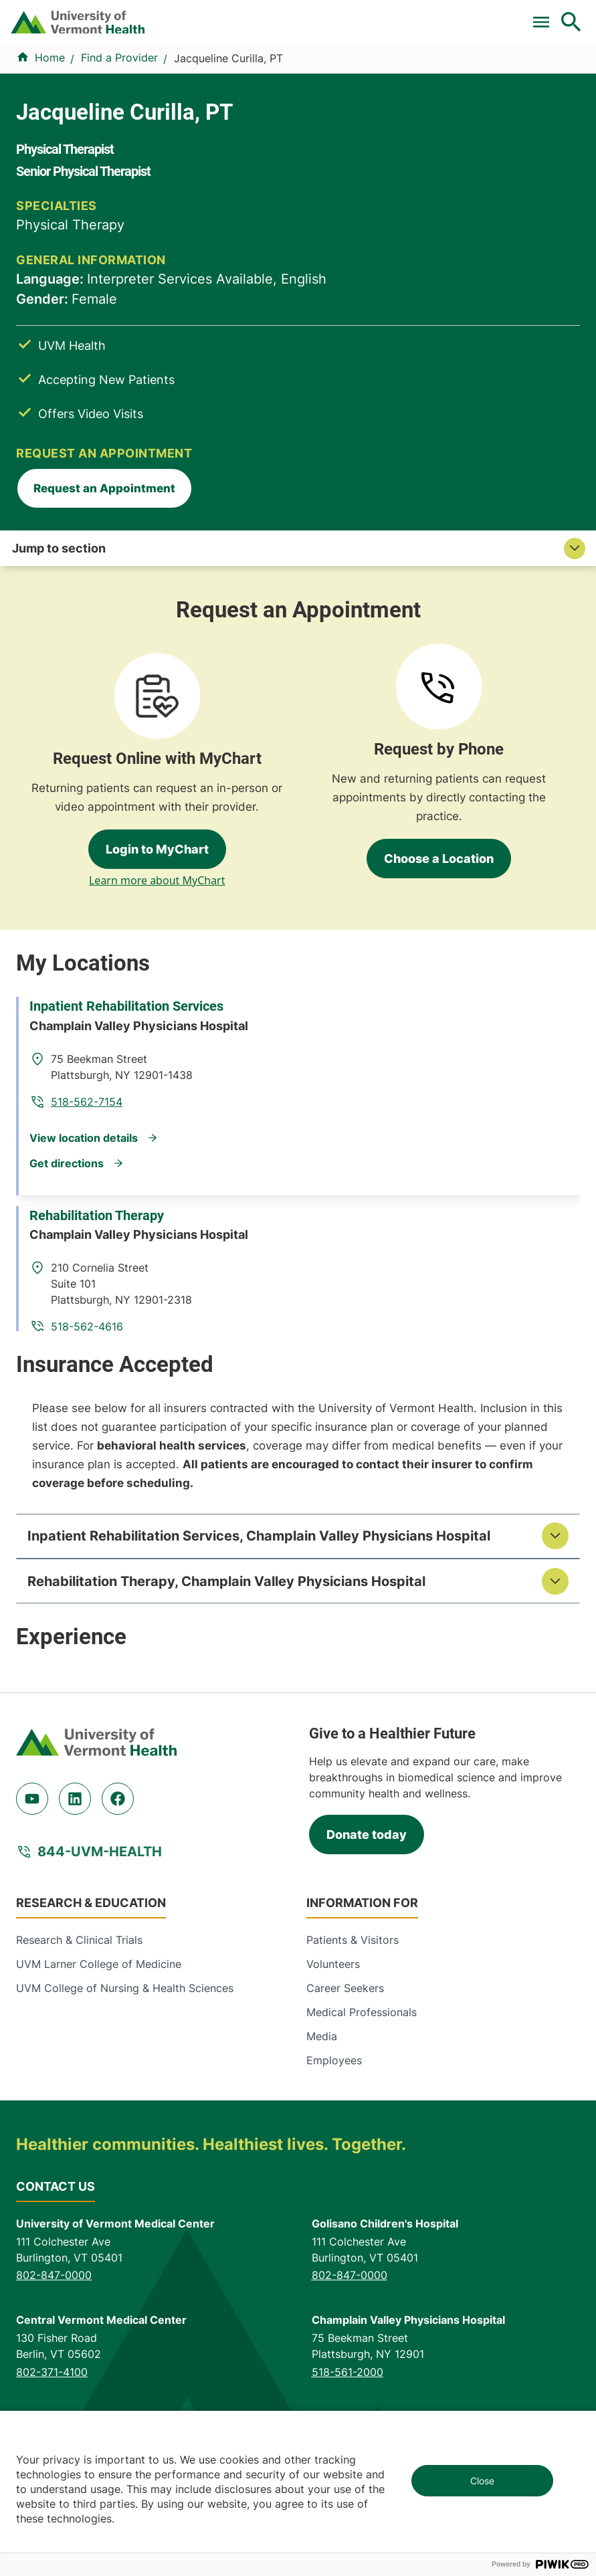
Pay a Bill (68, 15)
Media (321, 1943)
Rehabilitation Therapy (107, 1111)
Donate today (366, 1741)
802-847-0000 (54, 2182)
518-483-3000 (349, 2375)
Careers (376, 15)
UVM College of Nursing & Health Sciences (124, 1895)
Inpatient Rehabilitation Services (137, 933)
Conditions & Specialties (234, 112)
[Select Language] (451, 15)
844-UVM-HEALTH (99, 1759)
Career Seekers (345, 1895)
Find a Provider (95, 112)
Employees (334, 1967)
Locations (355, 112)
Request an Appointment (465, 394)
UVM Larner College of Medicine (98, 1871)
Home (50, 158)
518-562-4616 (362, 1164)
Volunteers (333, 1871)
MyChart (554, 15)
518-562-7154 (362, 985)
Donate (330, 15)
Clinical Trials (132, 15)
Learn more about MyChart (157, 785)
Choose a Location (439, 764)
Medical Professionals (361, 1919)
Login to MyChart (157, 754)
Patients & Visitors (458, 112)
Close (482, 2480)
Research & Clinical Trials (79, 1847)
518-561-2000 (347, 2278)
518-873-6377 (52, 2375)
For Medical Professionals (239, 15)
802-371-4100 (52, 2278)
